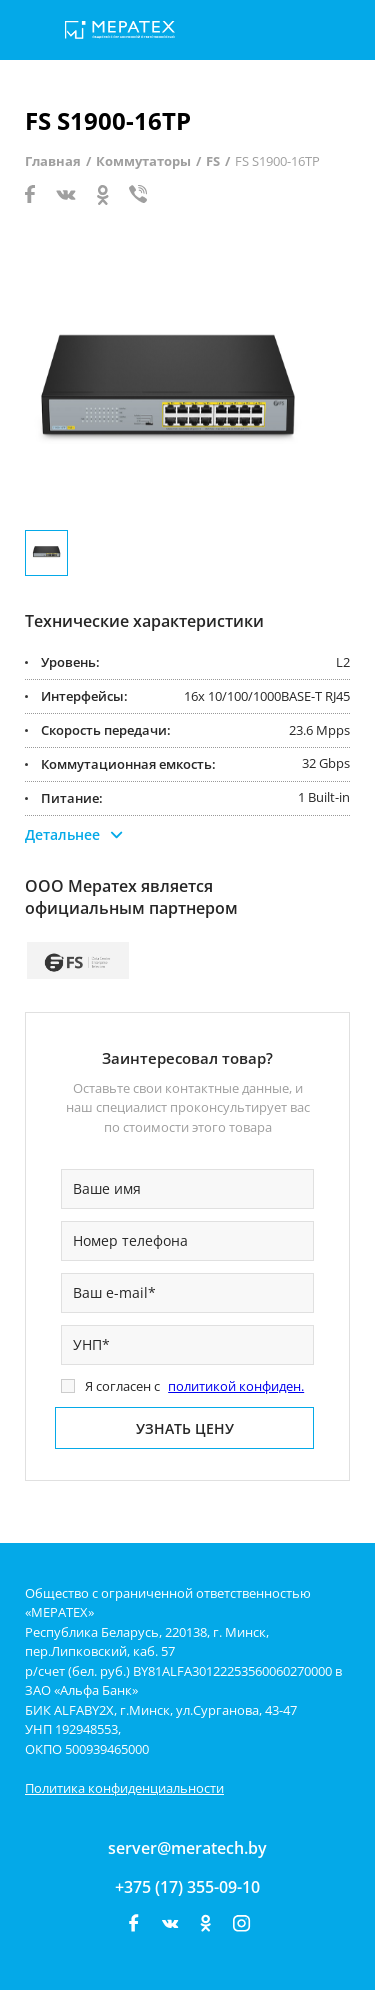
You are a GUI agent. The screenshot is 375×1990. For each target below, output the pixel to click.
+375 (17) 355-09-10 (187, 1887)
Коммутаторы (143, 161)
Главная (53, 161)
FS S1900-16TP (277, 161)
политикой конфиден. (236, 1386)
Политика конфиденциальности (124, 1788)
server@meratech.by (187, 1848)
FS (213, 161)
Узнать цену (185, 1428)
